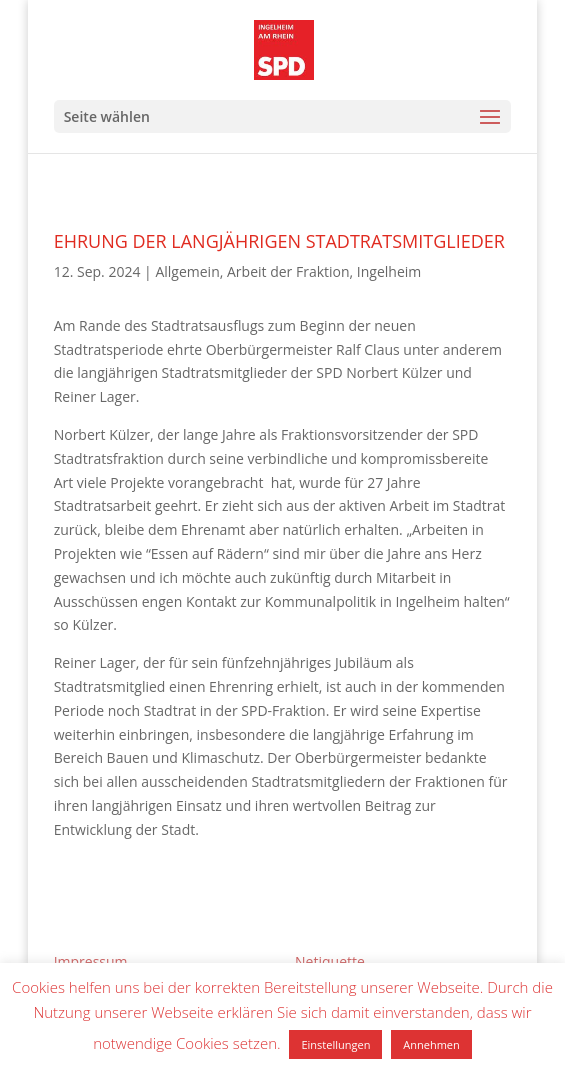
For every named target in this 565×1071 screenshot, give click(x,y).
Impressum (91, 961)
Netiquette (330, 961)
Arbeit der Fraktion (288, 271)
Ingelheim (389, 271)
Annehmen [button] (431, 1044)
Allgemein (187, 271)
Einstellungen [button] (335, 1044)
